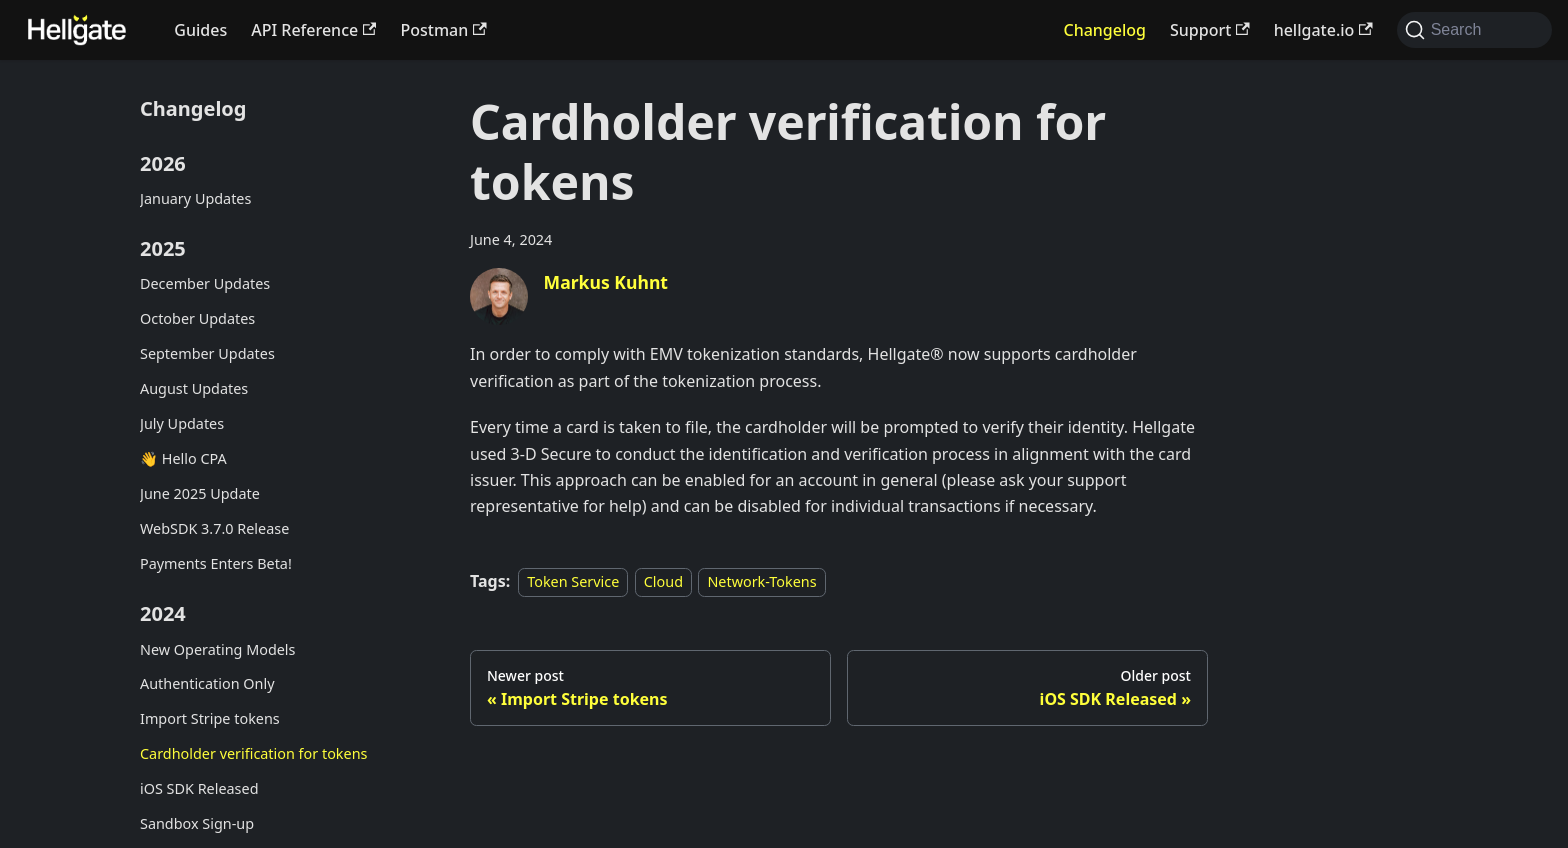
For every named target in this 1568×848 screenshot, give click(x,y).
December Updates (205, 283)
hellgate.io (1323, 30)
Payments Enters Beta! (216, 563)
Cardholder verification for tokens (253, 753)
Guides (200, 30)
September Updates (207, 353)
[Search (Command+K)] (1474, 30)
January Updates (195, 198)
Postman (443, 30)
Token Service (573, 581)
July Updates (182, 423)
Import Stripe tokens (210, 718)
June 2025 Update (200, 493)
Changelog (1104, 30)
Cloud (663, 581)
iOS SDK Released (199, 788)
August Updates (194, 388)
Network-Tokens (761, 581)
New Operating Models (217, 649)
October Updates (197, 318)
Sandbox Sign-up (197, 823)
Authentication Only (207, 683)
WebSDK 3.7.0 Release (214, 528)
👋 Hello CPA (183, 458)
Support (1210, 30)
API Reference (313, 30)
